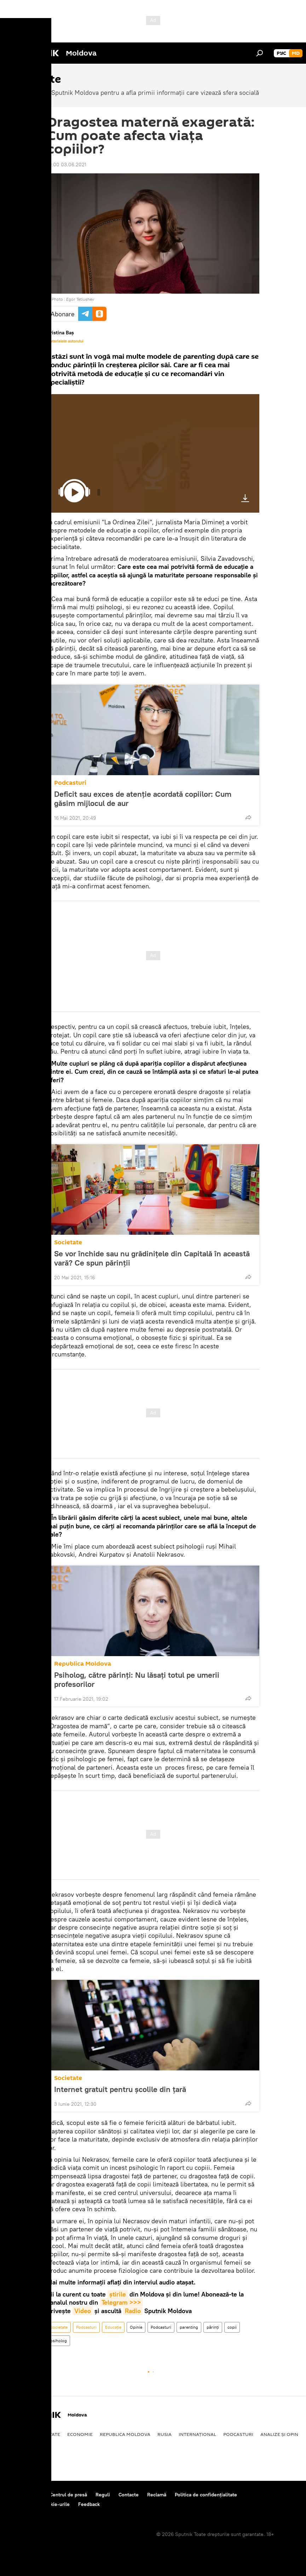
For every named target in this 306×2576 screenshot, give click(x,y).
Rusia (164, 2434)
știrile (117, 2294)
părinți (213, 2327)
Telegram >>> (121, 2302)
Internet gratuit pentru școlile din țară (120, 2089)
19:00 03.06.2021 (66, 164)
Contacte (129, 2494)
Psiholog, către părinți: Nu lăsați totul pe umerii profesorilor (136, 1679)
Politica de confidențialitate (206, 2494)
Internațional (197, 2434)
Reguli (103, 2494)
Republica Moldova (82, 1663)
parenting (189, 2327)
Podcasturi (70, 782)
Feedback (89, 2504)
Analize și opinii (280, 2434)
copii (232, 2327)
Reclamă (156, 2494)
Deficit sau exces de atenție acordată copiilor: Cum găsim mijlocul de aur (142, 798)
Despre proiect (24, 2494)
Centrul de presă (68, 2494)
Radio (133, 2311)
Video (82, 2311)
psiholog (58, 2340)
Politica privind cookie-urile (38, 2504)
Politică (17, 2434)
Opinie (136, 2327)
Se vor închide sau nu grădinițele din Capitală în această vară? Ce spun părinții (152, 1258)
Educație (113, 2327)
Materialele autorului (65, 341)
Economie (80, 2434)
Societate (68, 1242)
